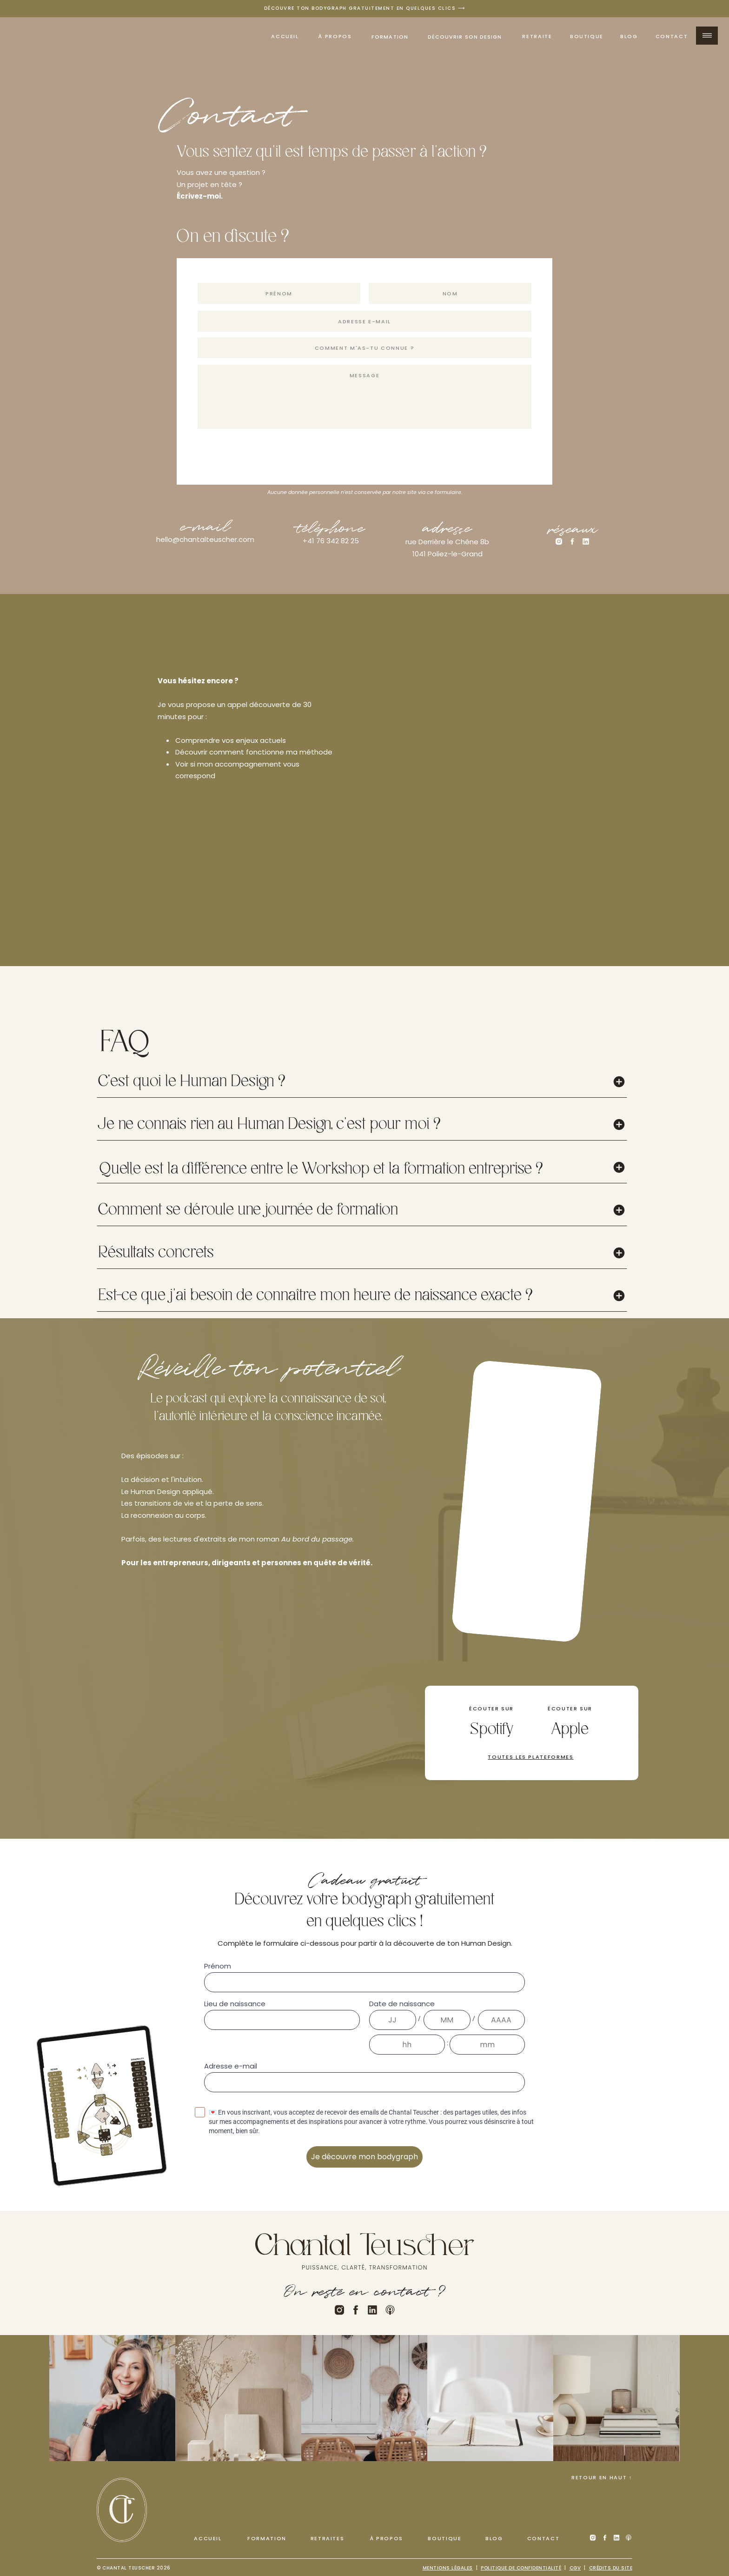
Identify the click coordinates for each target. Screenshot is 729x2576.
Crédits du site (611, 2567)
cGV (575, 2567)
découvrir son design (465, 36)
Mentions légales (448, 2567)
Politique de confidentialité (521, 2567)
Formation (389, 36)
